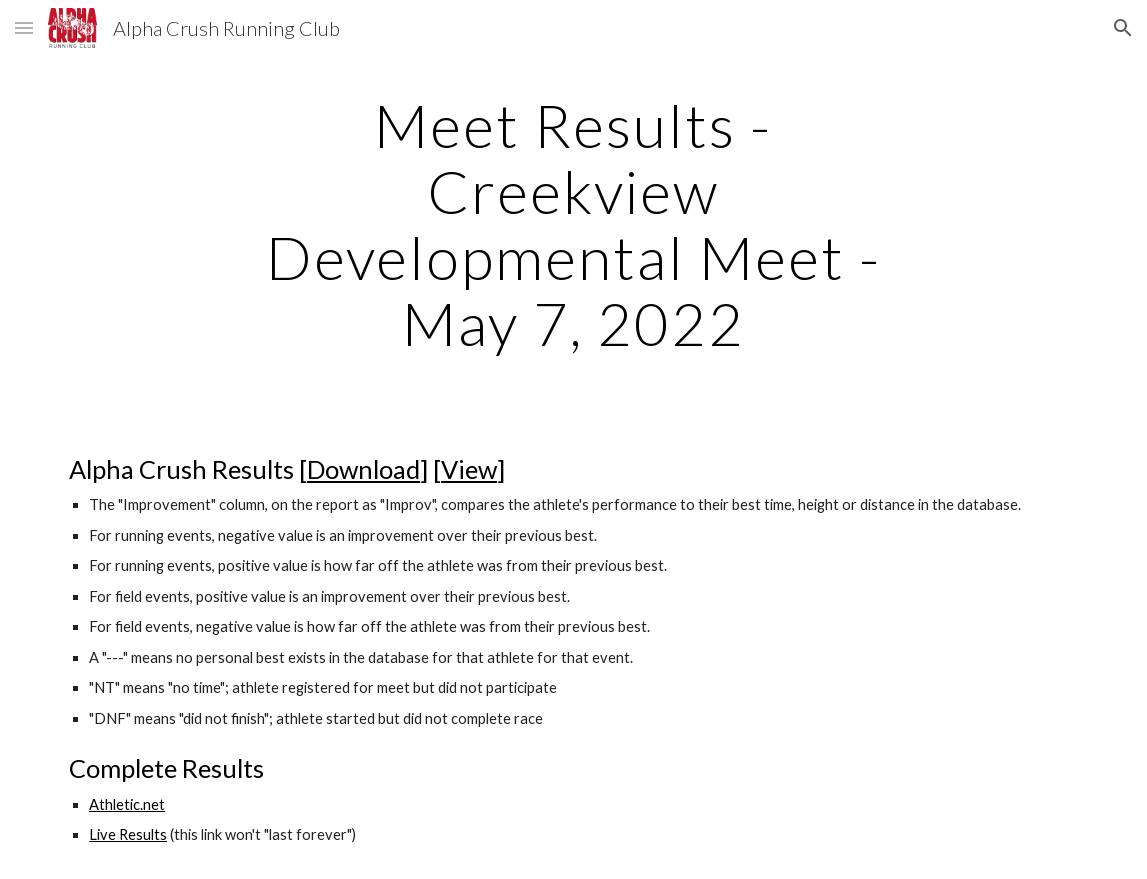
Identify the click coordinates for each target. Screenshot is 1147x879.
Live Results (128, 834)
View (469, 469)
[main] (573, 224)
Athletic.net (127, 804)
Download (363, 469)
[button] (24, 27)
